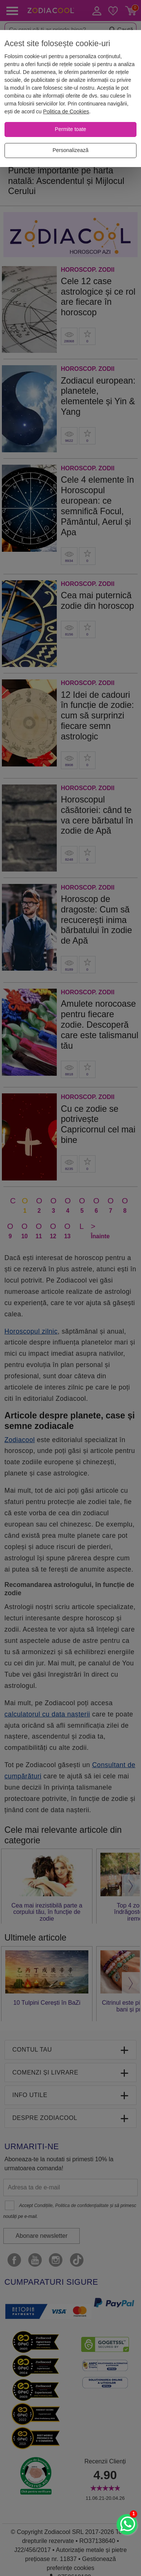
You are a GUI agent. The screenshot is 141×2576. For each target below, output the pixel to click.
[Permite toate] (70, 129)
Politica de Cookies (66, 111)
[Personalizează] (70, 150)
